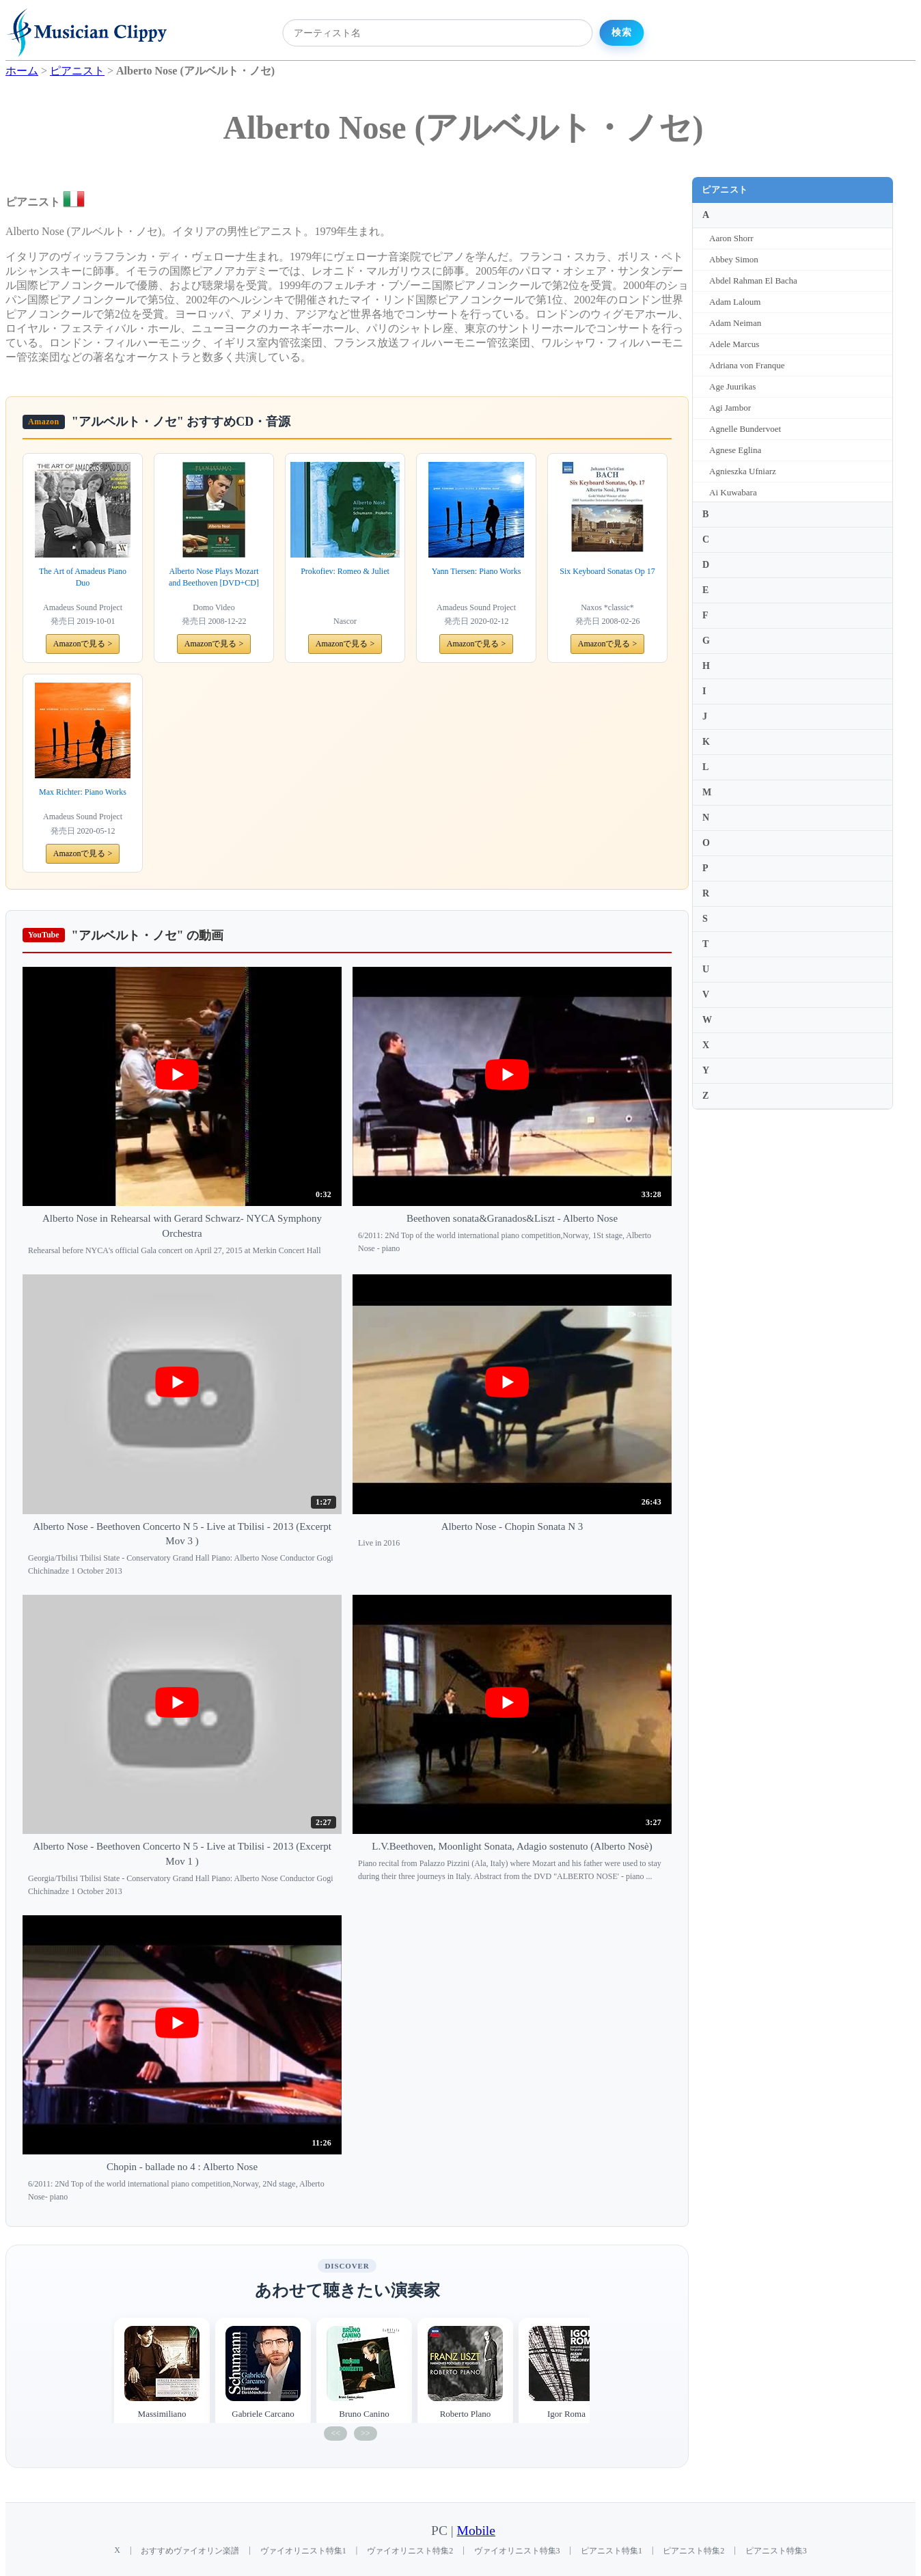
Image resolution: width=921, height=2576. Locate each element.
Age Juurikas (732, 386)
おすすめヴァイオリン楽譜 (190, 2551)
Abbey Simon (733, 259)
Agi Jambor (730, 407)
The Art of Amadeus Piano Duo (82, 577)
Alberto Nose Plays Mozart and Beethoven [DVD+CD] (214, 577)
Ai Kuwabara (733, 492)
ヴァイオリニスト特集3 (517, 2551)
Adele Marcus (734, 344)
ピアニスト (725, 189)
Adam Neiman (735, 323)
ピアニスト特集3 (776, 2551)
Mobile (476, 2530)
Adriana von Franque (746, 365)
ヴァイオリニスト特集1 (303, 2551)
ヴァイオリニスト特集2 (410, 2551)
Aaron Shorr (731, 238)
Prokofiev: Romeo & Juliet (345, 571)
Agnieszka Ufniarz (742, 471)
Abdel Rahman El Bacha (753, 280)
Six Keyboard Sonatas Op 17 (607, 571)
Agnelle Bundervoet (745, 429)
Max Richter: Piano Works (82, 792)
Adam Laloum (734, 302)
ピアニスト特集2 (693, 2551)
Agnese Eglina (735, 450)
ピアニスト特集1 (611, 2551)
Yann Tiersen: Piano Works (476, 571)
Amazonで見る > (82, 643)
